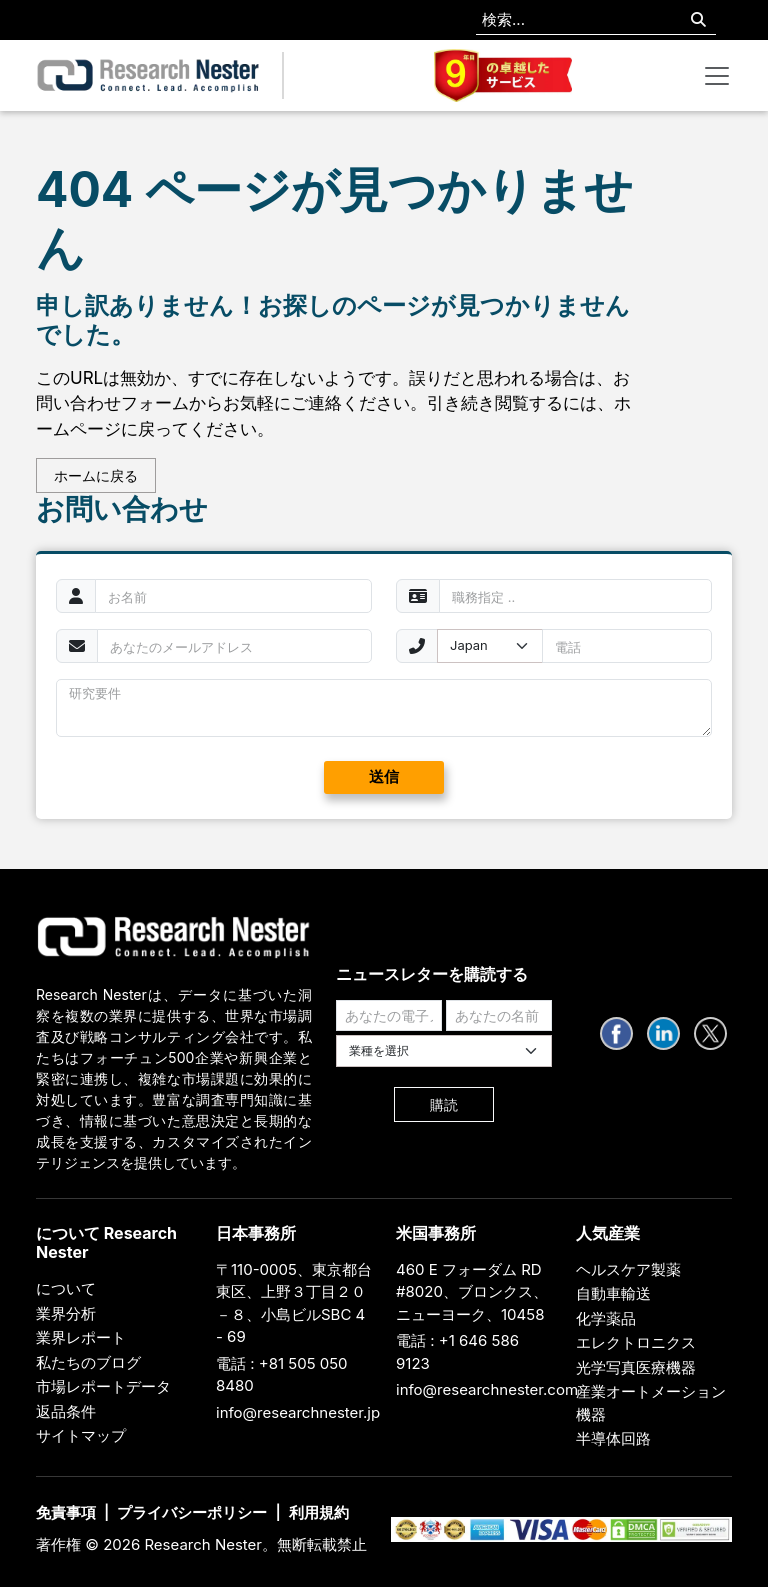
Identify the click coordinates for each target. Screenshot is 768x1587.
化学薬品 (606, 1318)
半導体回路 (613, 1438)
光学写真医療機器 (636, 1367)
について (66, 1288)
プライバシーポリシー (192, 1512)
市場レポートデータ (103, 1386)
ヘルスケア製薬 (628, 1269)
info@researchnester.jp (298, 1412)
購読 (444, 1104)
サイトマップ (81, 1435)
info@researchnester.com (487, 1389)
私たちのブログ (88, 1362)
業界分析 (66, 1313)
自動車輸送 (613, 1293)
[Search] (698, 20)
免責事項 (66, 1512)
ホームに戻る (96, 475)
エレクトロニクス (636, 1342)
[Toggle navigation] (717, 76)
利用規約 (319, 1512)
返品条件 (66, 1411)
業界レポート (81, 1337)
